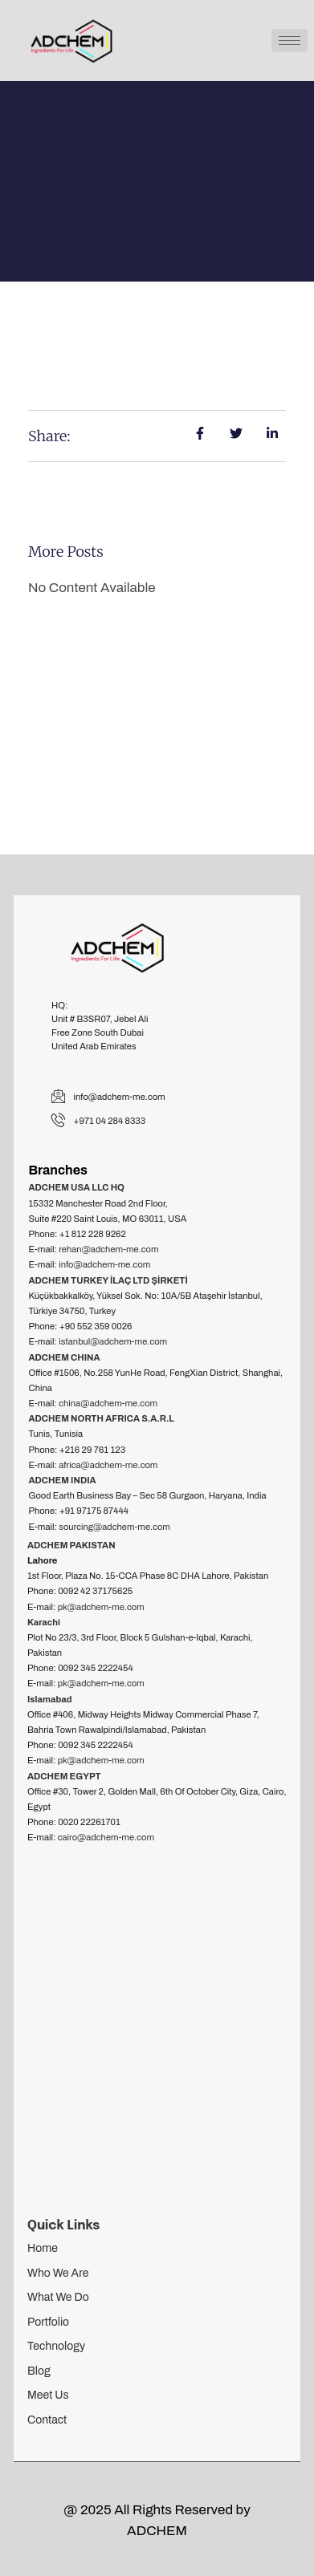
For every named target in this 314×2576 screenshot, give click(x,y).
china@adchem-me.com (108, 1403)
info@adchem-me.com (104, 1264)
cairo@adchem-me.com (106, 1837)
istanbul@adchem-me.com (113, 1341)
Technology (56, 2346)
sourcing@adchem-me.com (114, 1526)
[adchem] (156, 2032)
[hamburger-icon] (289, 40)
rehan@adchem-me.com (108, 1249)
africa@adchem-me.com (108, 1465)
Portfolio (48, 2322)
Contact (47, 2420)
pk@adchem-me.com (101, 1607)
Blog (39, 2371)
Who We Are (57, 2273)
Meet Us (48, 2395)
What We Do (58, 2297)
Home (42, 2248)
